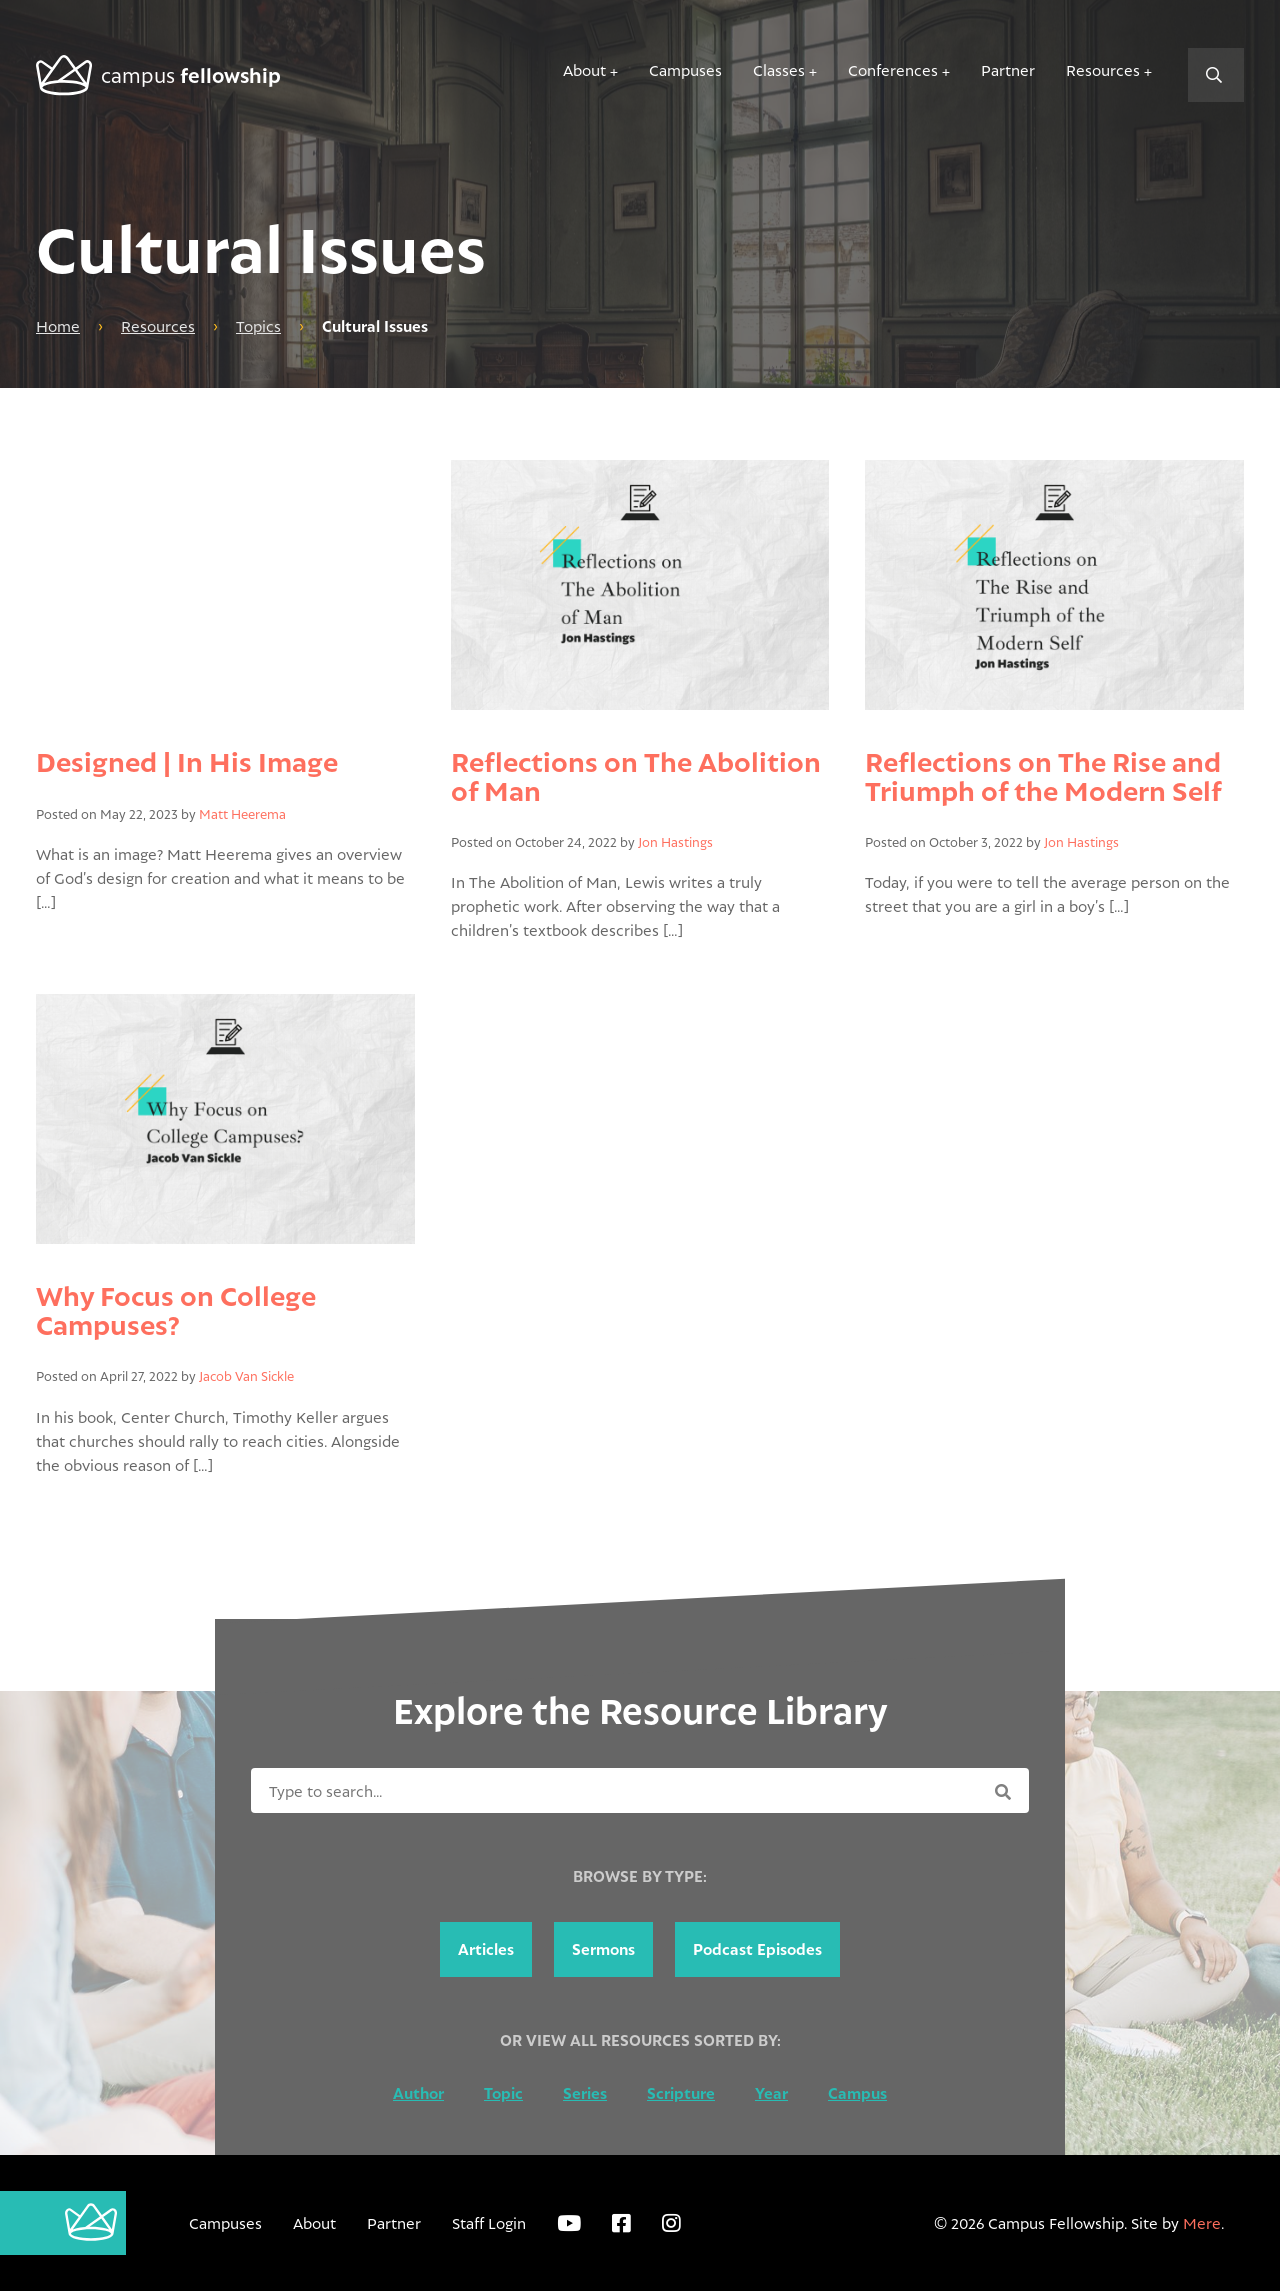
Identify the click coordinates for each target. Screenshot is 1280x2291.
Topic (503, 2093)
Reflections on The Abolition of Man (636, 775)
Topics (258, 326)
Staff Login (489, 2223)
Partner (1008, 70)
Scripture (681, 2093)
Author (418, 2093)
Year (771, 2093)
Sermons (603, 1949)
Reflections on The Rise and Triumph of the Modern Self (1043, 775)
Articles (486, 1949)
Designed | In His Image (187, 761)
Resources (1103, 70)
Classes (779, 70)
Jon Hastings (675, 842)
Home (58, 326)
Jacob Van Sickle (246, 1376)
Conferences (893, 70)
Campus (857, 2093)
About (584, 70)
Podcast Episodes (757, 1949)
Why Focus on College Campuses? (176, 1309)
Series (585, 2093)
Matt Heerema (242, 814)
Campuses (685, 70)
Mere (1202, 2223)
